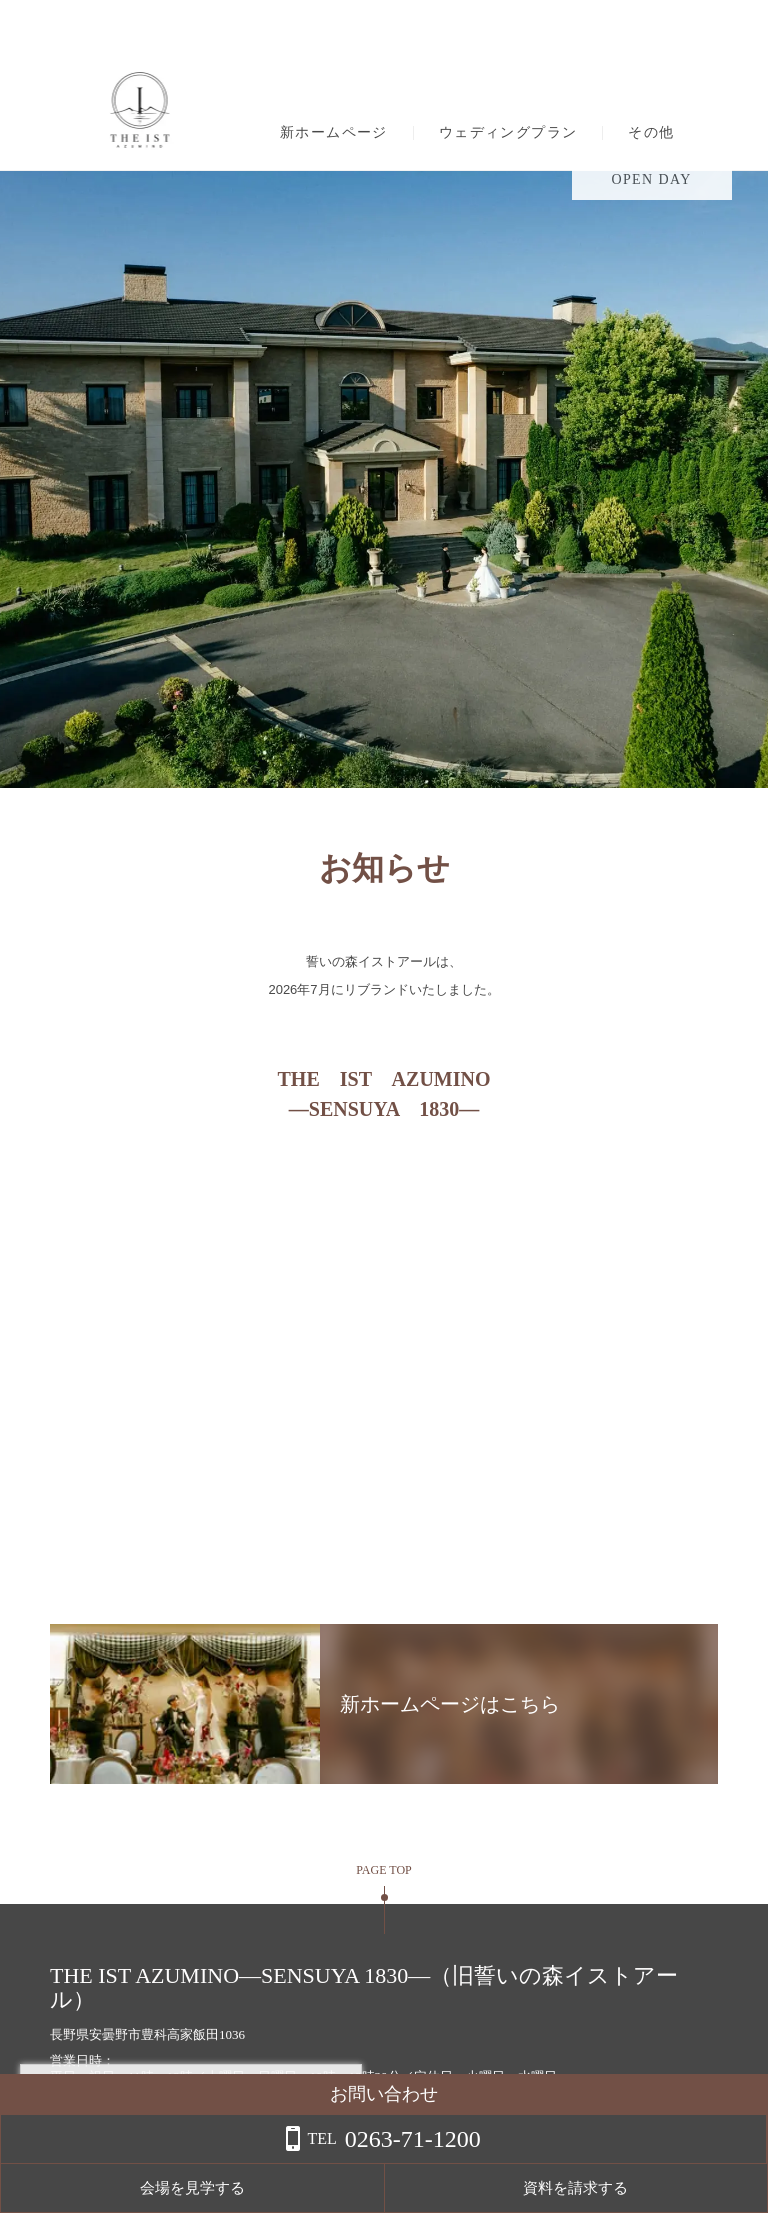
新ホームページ (334, 133)
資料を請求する (687, 2188)
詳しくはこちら (203, 2162)
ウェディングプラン (508, 133)
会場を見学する (528, 2188)
